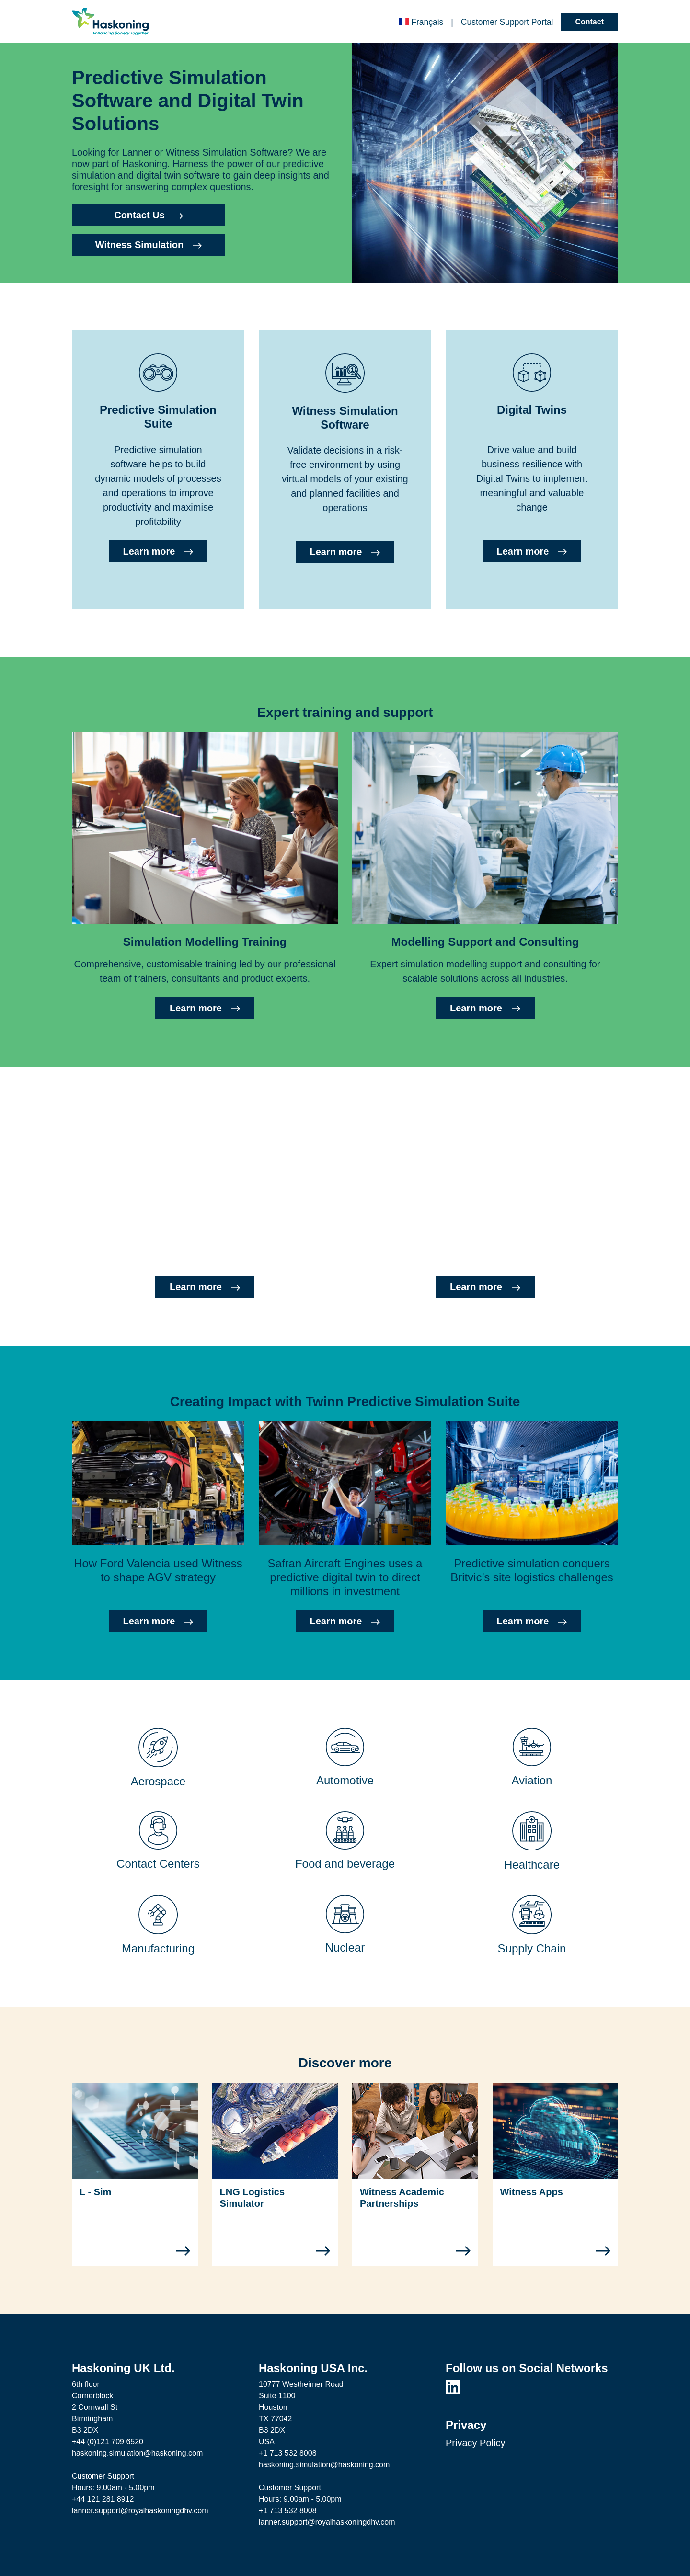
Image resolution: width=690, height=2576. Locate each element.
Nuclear (345, 1947)
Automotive (345, 1780)
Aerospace (158, 1781)
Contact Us (148, 215)
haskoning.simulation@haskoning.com (137, 2453)
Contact (589, 22)
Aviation (532, 1780)
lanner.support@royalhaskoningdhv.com (140, 2511)
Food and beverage (345, 1863)
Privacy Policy (475, 2443)
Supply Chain (532, 1948)
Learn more (158, 551)
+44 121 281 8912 (103, 2499)
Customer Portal (507, 22)
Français (421, 22)
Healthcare (532, 1864)
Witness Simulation (148, 244)
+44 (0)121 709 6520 (107, 2442)
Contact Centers (157, 1863)
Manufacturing (158, 1948)
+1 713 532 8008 (288, 2453)
